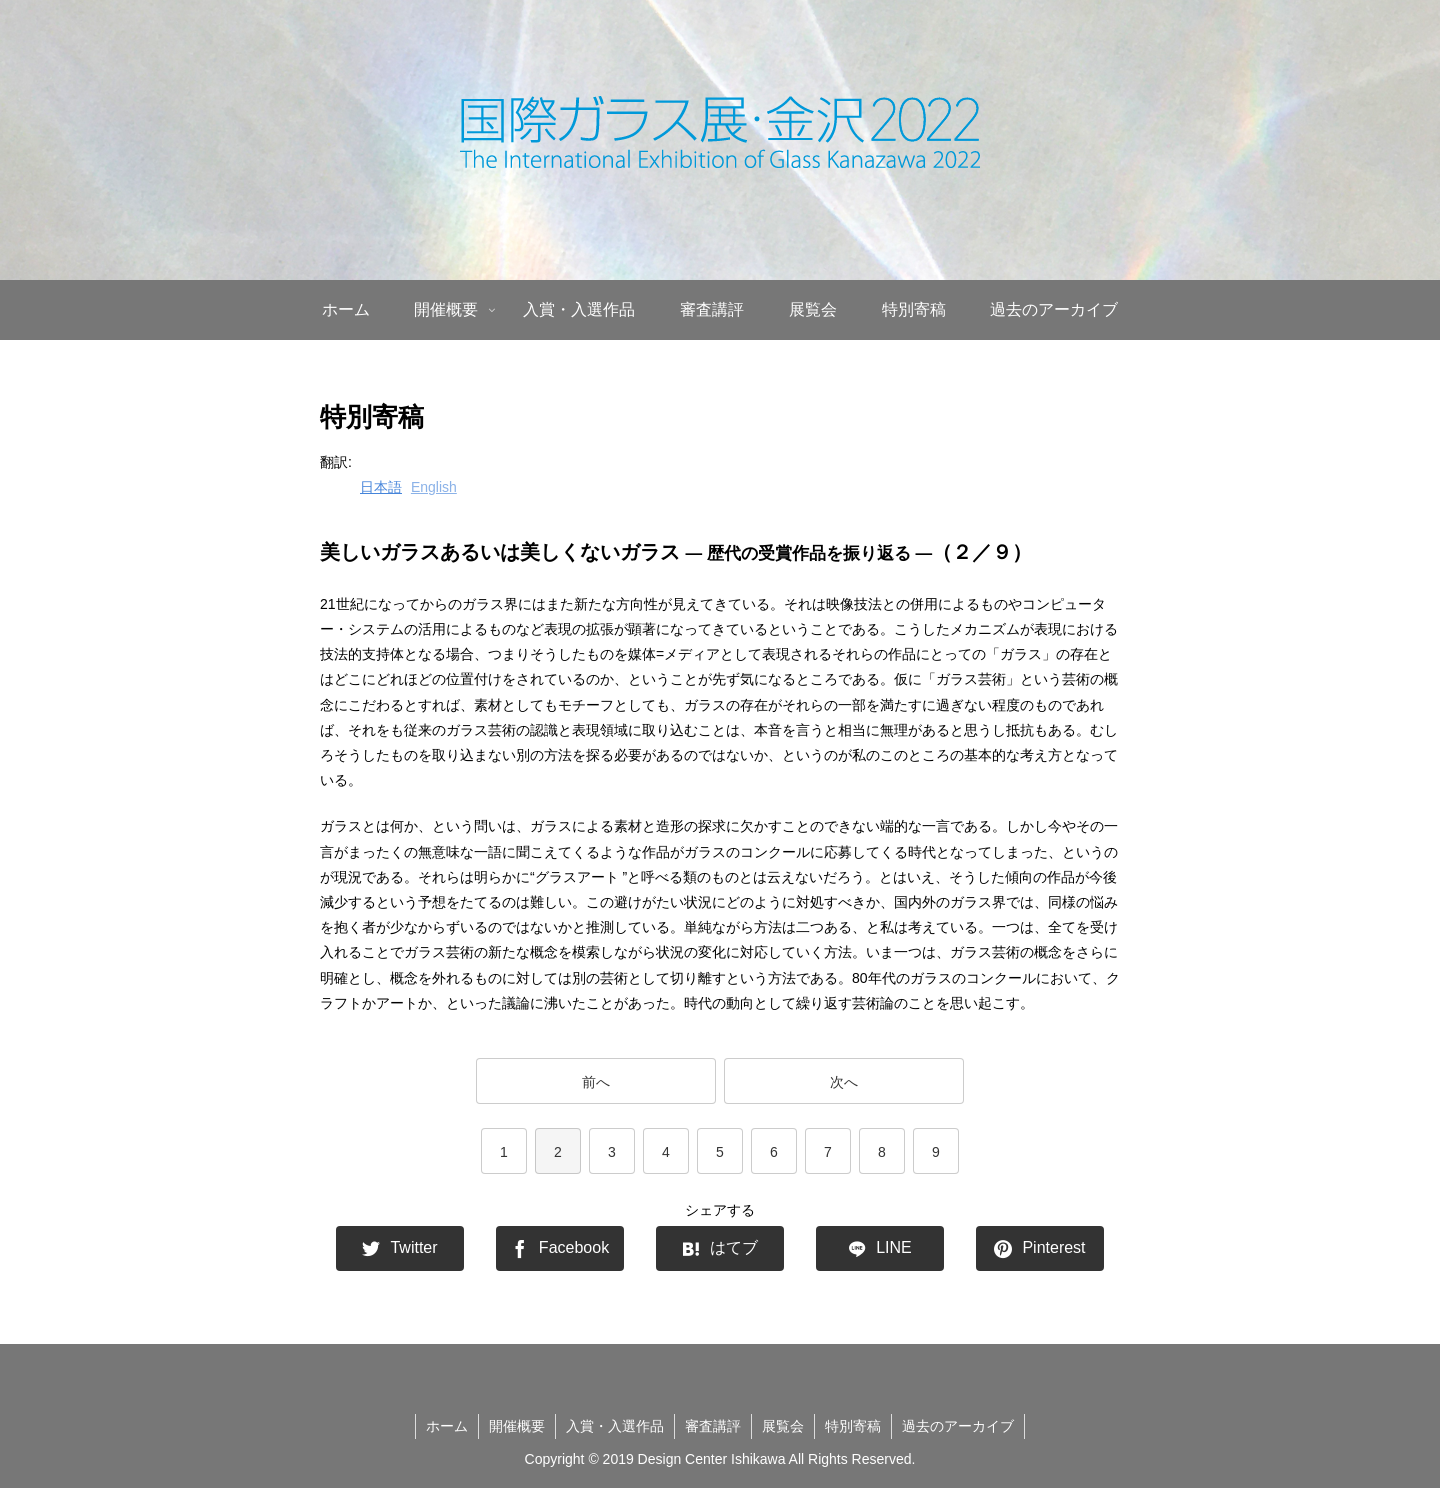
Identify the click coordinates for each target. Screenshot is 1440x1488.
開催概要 (517, 1426)
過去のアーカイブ (958, 1426)
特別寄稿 (853, 1426)
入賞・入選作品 (615, 1426)
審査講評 (713, 1426)
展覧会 (783, 1426)
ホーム (447, 1426)
